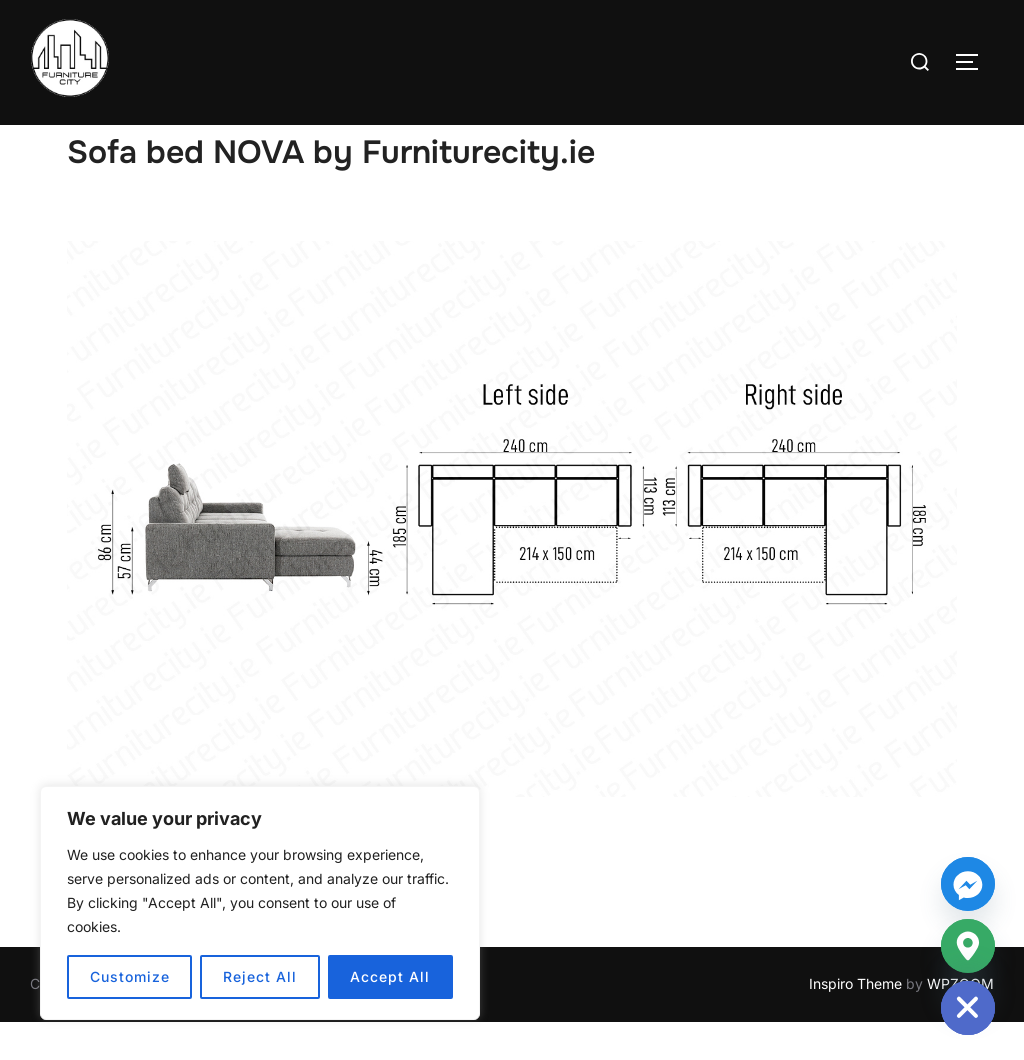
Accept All (390, 976)
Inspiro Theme (855, 1022)
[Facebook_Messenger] (968, 884)
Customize (130, 976)
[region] (260, 903)
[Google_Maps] (968, 946)
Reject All (260, 976)
